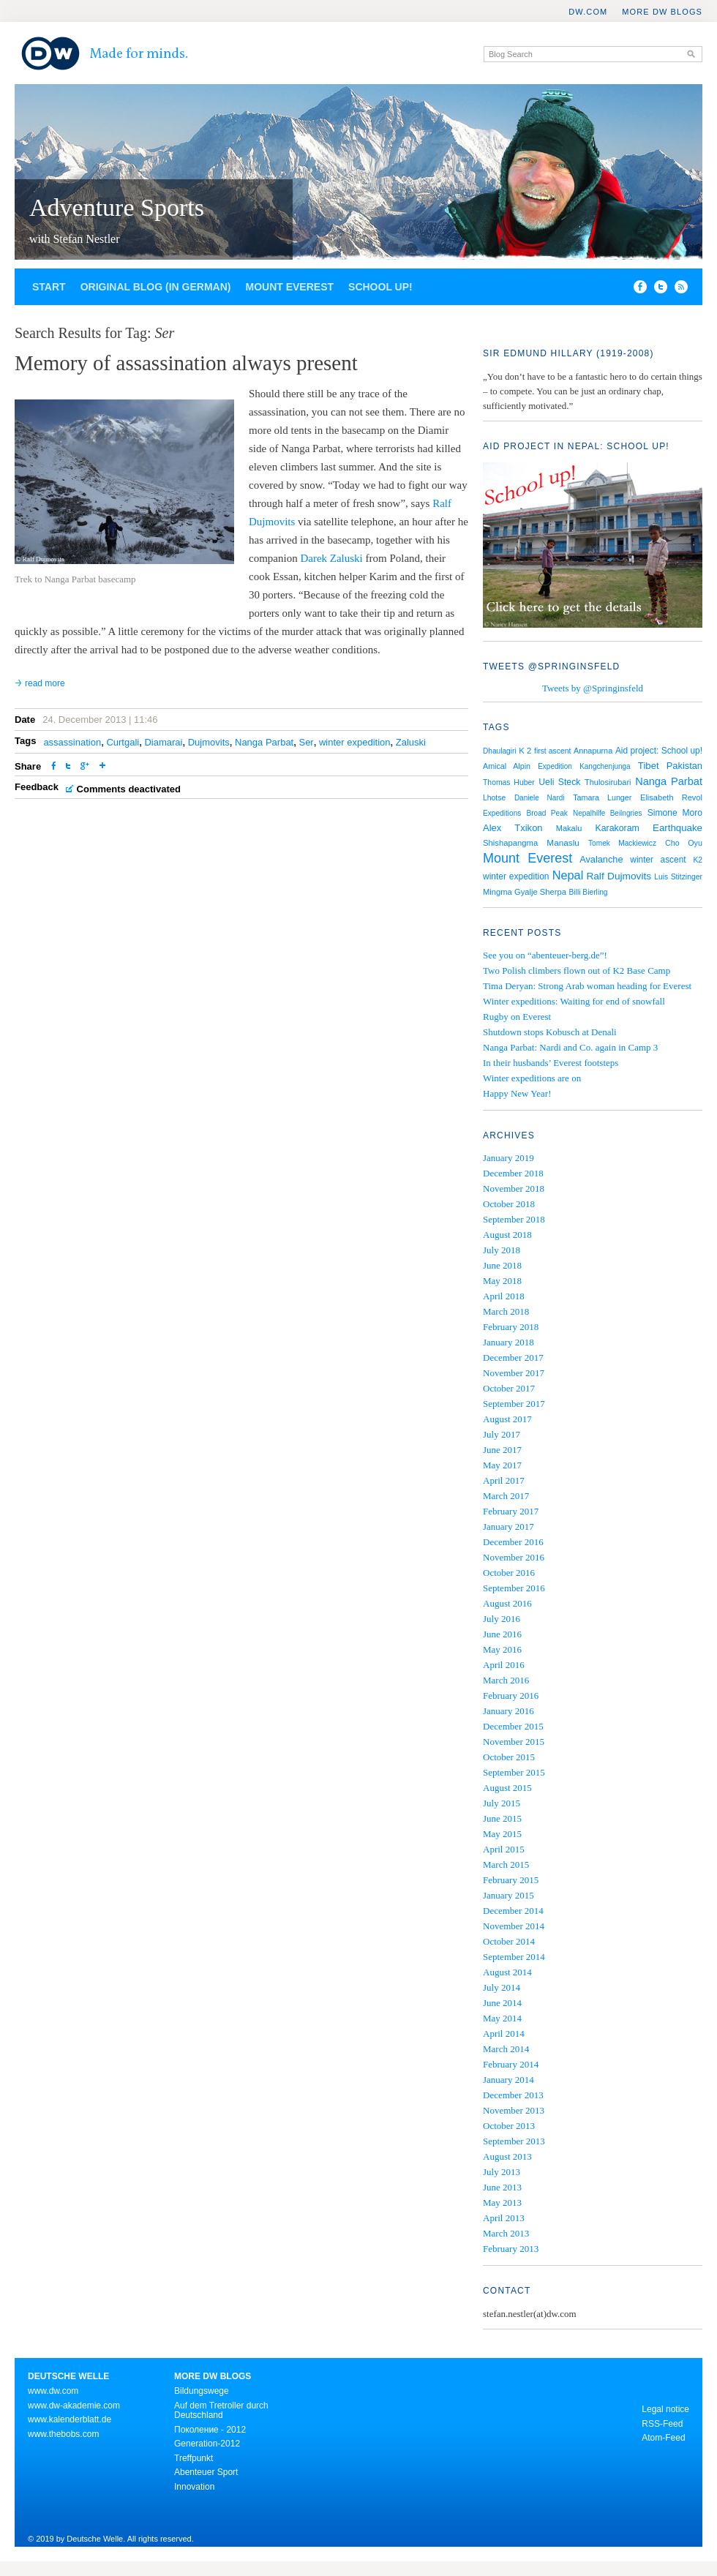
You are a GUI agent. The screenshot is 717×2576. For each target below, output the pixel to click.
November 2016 (513, 1557)
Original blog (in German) (155, 287)
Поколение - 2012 (210, 2430)
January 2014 (508, 2079)
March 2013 (506, 2233)
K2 (697, 860)
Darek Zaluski (332, 558)
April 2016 (504, 1664)
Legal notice (665, 2409)
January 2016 (508, 1710)
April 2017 (504, 1480)
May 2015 (502, 1833)
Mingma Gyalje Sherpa (524, 891)
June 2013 (502, 2187)
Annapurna (593, 750)
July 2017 (501, 1434)
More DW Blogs (662, 11)
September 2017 (514, 1403)
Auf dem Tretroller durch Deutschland (221, 2410)
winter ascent (658, 860)
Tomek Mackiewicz (622, 843)
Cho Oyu (683, 842)
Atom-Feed (663, 2438)
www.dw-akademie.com (74, 2405)
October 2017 (509, 1388)
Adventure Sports (116, 207)
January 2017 (508, 1526)
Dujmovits (209, 742)
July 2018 (501, 1249)
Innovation (194, 2487)
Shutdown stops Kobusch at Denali (550, 1031)
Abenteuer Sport (206, 2472)
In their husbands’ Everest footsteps (550, 1062)
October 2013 (509, 2125)
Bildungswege (201, 2391)
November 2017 (513, 1372)
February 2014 (510, 2064)
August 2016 (507, 1603)
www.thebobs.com (63, 2434)
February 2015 (510, 1879)
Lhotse (494, 798)
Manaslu (563, 843)
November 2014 (513, 1925)
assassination (72, 742)
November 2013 (513, 2110)
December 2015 (513, 1726)
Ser (306, 742)
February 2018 (510, 1326)
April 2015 (504, 1849)
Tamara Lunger (602, 797)
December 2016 (513, 1541)
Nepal (568, 875)
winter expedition (355, 742)
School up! (380, 287)
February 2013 (510, 2248)
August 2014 (507, 1972)
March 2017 (506, 1495)
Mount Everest (289, 287)
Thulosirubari (608, 782)
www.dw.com (53, 2391)
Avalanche (601, 859)
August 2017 (507, 1418)
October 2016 (509, 1572)
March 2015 (506, 1864)
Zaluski (411, 742)
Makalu (569, 828)
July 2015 (501, 1803)
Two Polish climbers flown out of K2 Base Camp (576, 970)
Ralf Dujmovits (618, 876)
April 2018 (504, 1296)
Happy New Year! (517, 1093)
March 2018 (506, 1311)
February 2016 (510, 1695)
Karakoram (617, 828)
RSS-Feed (662, 2424)
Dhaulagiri (500, 751)
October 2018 (509, 1203)
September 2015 (514, 1772)
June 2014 (502, 2002)
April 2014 (504, 2033)
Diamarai (163, 742)
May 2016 (502, 1649)
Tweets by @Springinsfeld (592, 688)
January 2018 (508, 1342)
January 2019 (508, 1157)
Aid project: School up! (658, 751)
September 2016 (514, 1587)
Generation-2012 (207, 2443)
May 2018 (502, 1280)
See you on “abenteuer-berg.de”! (545, 955)
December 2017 (513, 1357)
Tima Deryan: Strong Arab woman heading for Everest (587, 985)
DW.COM (587, 11)
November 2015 (513, 1741)
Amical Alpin (506, 766)
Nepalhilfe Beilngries (607, 813)
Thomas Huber (509, 782)
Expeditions (502, 813)
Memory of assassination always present (186, 363)
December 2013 (513, 2094)
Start (49, 287)
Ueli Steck (559, 782)
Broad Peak (546, 813)
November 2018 (513, 1188)
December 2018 (513, 1173)
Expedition (555, 766)
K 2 (525, 750)
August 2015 (507, 1787)
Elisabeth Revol (671, 797)
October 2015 (509, 1756)
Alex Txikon (513, 827)
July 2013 (501, 2171)
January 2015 (508, 1895)
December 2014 (513, 1910)
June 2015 (502, 1818)
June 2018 (502, 1265)
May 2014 (502, 2018)
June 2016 (502, 1634)
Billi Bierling (588, 892)
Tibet (648, 765)
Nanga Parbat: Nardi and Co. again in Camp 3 (570, 1047)
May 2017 (502, 1465)
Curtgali (122, 742)
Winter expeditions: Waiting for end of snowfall (574, 1001)
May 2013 (502, 2202)
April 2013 (504, 2217)
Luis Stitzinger (678, 877)
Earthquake (677, 827)
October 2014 (509, 1941)
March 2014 (506, 2048)
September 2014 (514, 1956)
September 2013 (514, 2141)
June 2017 (502, 1449)
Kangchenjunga (605, 766)
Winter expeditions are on (532, 1078)
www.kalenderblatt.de (69, 2419)
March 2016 (506, 1680)
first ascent (552, 751)
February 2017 (510, 1511)
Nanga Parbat (264, 742)
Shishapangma (510, 842)
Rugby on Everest (517, 1016)
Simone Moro (674, 813)
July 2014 (501, 1987)
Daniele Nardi (539, 798)
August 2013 (507, 2156)
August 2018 (507, 1234)
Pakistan (684, 765)
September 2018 (514, 1219)
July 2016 (501, 1618)
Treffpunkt (193, 2458)
